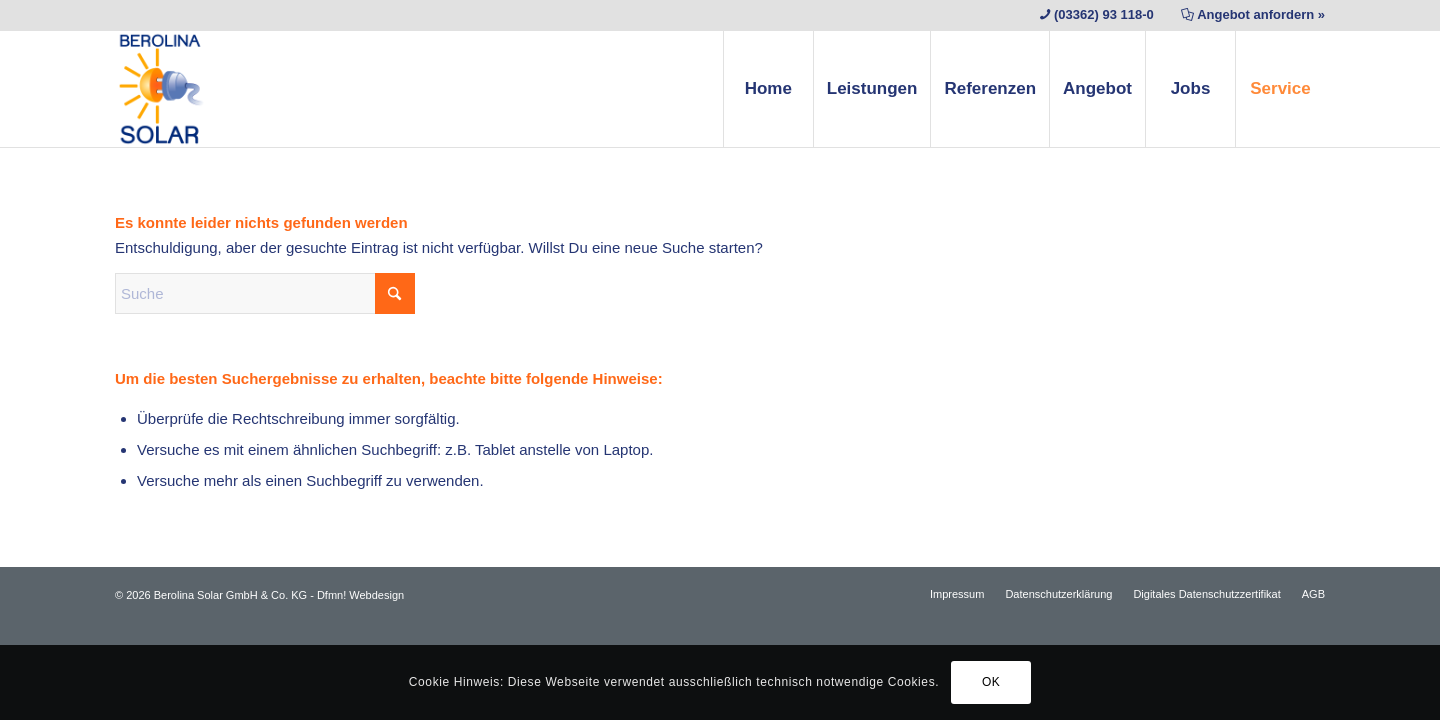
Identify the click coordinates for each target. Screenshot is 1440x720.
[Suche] (265, 293)
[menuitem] (768, 89)
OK (991, 682)
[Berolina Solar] (161, 89)
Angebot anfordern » (1261, 14)
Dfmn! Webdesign (360, 595)
